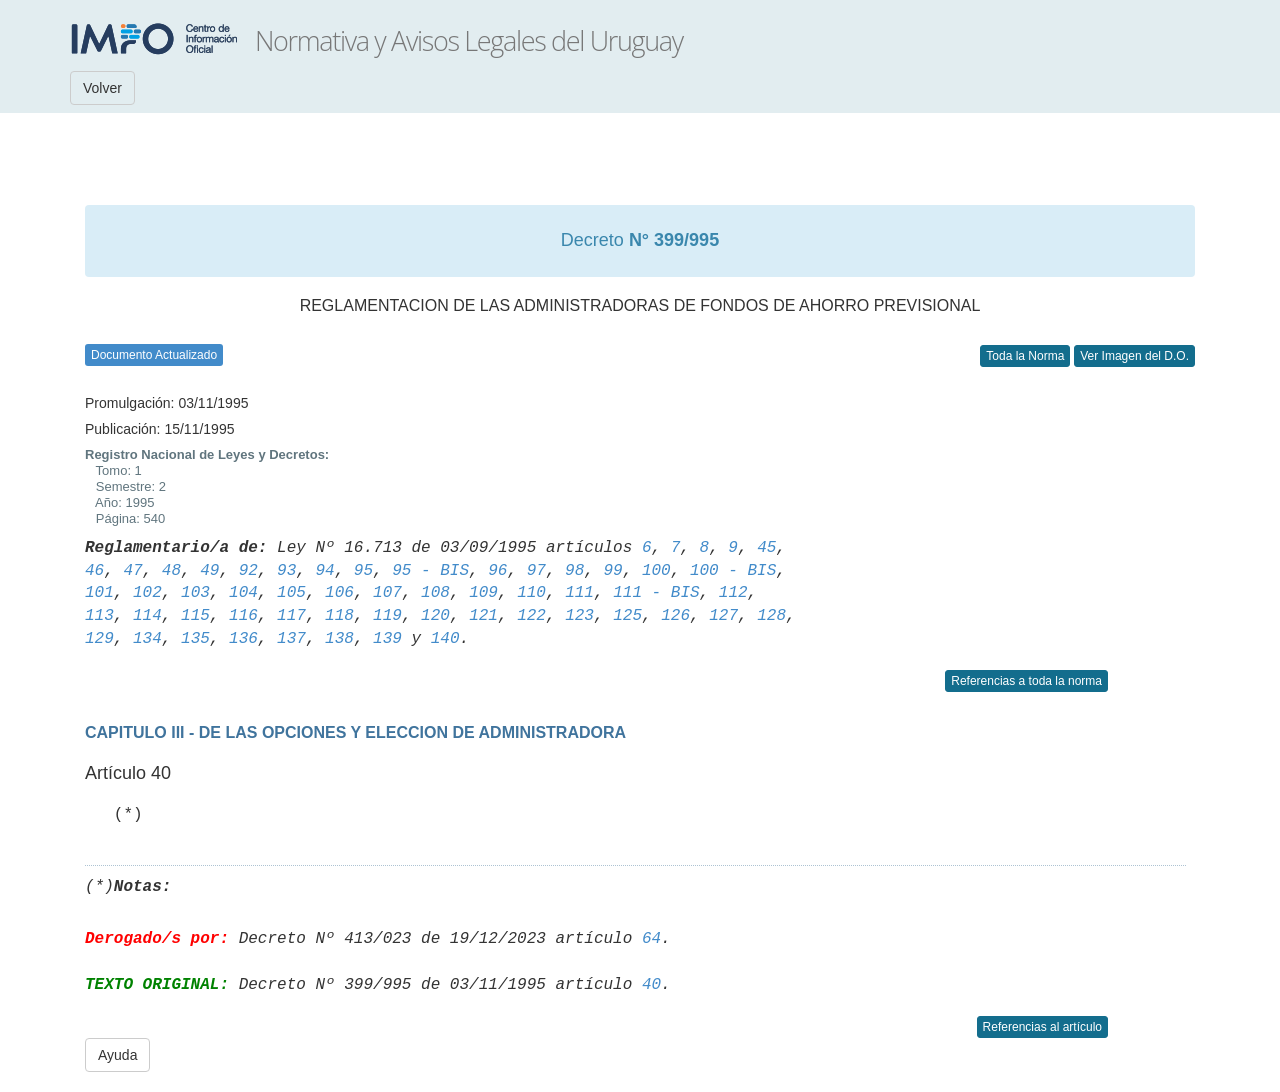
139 (387, 639)
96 (497, 571)
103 (195, 593)
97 (536, 571)
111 (579, 593)
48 (171, 571)
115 (195, 616)
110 (531, 593)
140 (445, 639)
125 (627, 616)
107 (387, 593)
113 (99, 616)
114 (147, 616)
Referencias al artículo (1042, 1027)
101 (99, 593)
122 (531, 616)
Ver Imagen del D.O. (1134, 356)
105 (291, 593)
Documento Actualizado (154, 355)
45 (766, 548)
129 (99, 639)
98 (574, 571)
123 (579, 616)
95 (363, 571)
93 (286, 571)
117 (291, 616)
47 (132, 571)
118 (339, 616)
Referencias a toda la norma (1026, 681)
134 (147, 639)
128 (771, 616)
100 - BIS (733, 571)
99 (612, 571)
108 (435, 593)
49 (209, 571)
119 (387, 616)
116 (243, 616)
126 (675, 616)
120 (435, 616)
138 (339, 639)
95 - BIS (430, 571)
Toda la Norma (1025, 356)
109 (483, 593)
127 (723, 616)
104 (243, 593)
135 (195, 639)
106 (339, 593)
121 (483, 616)
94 (324, 571)
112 (733, 593)
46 (94, 571)
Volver (102, 88)
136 (243, 639)
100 (656, 571)
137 (291, 639)
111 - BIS (656, 593)
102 (147, 593)
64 (651, 939)
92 (248, 571)
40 (651, 985)
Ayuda (117, 1055)
